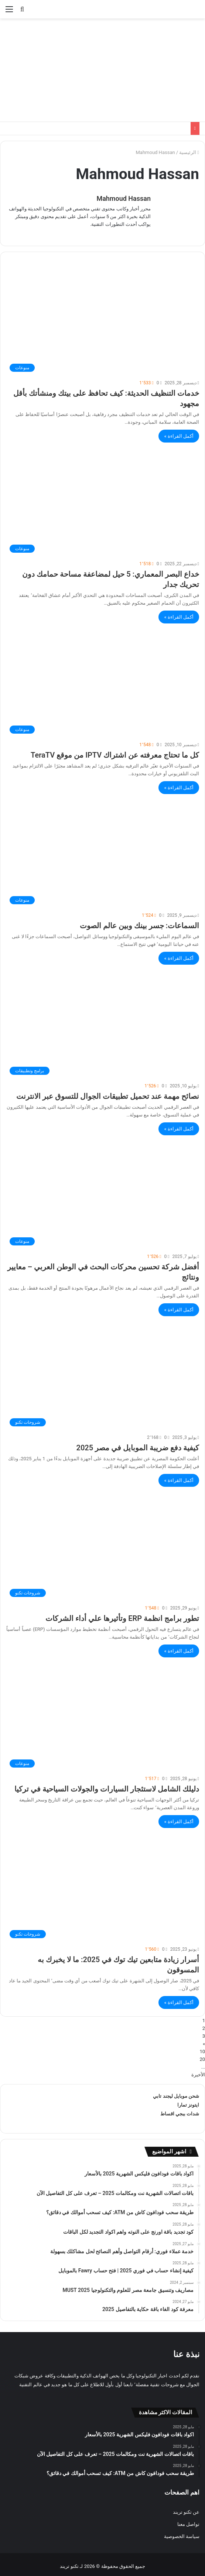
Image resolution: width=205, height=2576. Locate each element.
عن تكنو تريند (186, 2508)
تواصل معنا (188, 2520)
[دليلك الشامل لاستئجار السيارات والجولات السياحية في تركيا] (102, 1713)
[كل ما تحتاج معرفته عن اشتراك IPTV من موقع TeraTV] (102, 679)
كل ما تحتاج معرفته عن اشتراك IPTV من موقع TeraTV (115, 751)
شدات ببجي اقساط (179, 2110)
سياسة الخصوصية (181, 2532)
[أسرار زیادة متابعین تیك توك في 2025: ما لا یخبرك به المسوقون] (102, 1883)
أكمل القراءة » (179, 432)
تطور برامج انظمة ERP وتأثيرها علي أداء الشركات (122, 1614)
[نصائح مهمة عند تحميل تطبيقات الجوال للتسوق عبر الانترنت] (102, 1020)
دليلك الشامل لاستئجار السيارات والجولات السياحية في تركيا (106, 1785)
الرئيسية (189, 152)
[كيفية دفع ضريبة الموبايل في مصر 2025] (102, 1372)
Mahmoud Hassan (123, 198)
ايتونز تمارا (188, 2101)
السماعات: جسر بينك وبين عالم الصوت (139, 921)
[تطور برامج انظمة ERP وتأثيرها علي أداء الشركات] (102, 1542)
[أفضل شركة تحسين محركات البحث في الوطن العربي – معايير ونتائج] (102, 1191)
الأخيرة (198, 2071)
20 (202, 2055)
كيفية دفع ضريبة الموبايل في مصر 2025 (137, 1444)
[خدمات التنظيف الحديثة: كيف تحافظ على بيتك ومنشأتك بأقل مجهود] (102, 317)
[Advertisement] (102, 70)
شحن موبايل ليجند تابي (176, 2092)
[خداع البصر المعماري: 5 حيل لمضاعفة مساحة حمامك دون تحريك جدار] (102, 498)
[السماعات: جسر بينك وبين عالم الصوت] (102, 850)
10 (202, 2048)
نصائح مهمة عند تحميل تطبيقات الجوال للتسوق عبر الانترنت (107, 1092)
